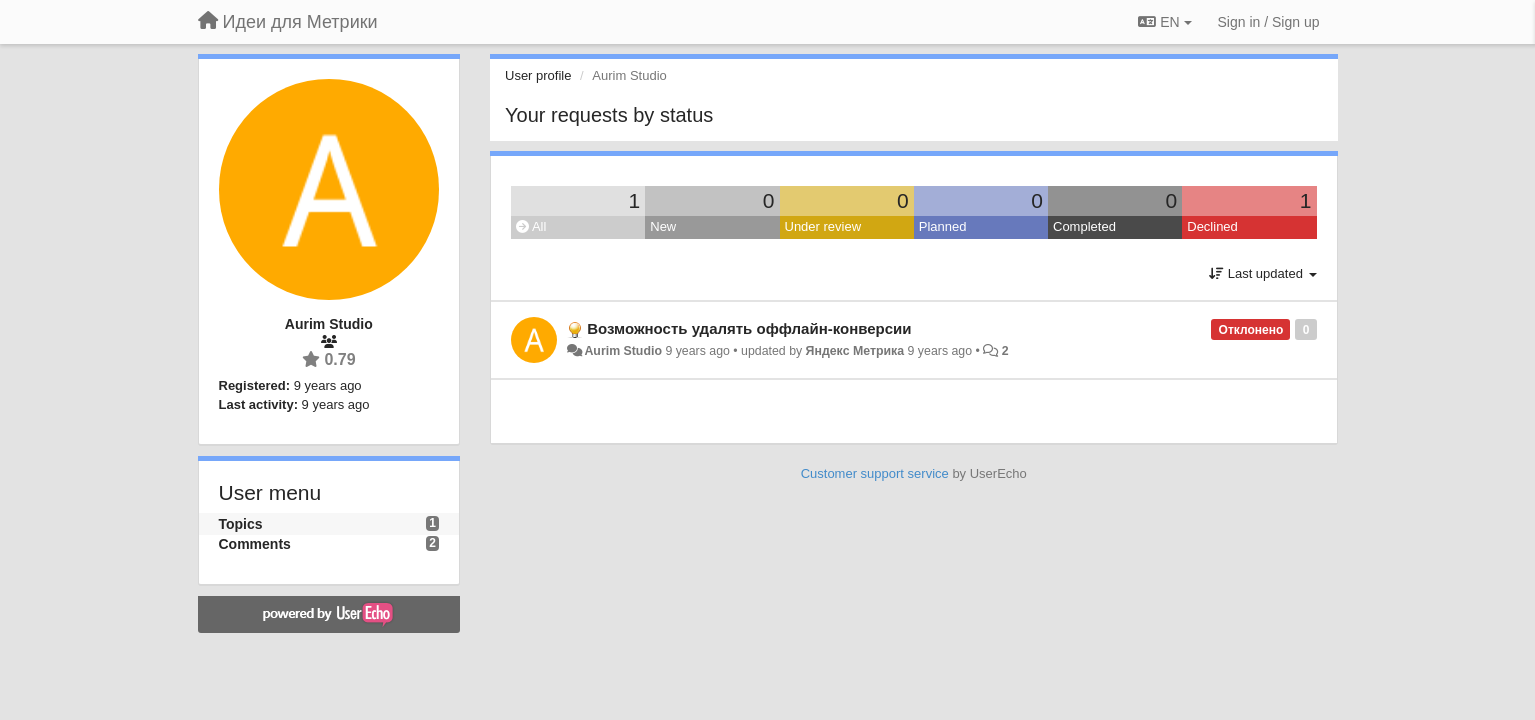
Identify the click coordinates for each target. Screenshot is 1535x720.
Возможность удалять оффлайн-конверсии (749, 328)
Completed (1084, 226)
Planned (943, 226)
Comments (255, 544)
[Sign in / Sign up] (1269, 22)
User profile (538, 75)
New (663, 226)
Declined (1212, 226)
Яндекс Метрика (855, 351)
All (531, 226)
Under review (823, 226)
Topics (241, 524)
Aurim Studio (623, 351)
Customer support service (875, 473)
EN (1164, 22)
